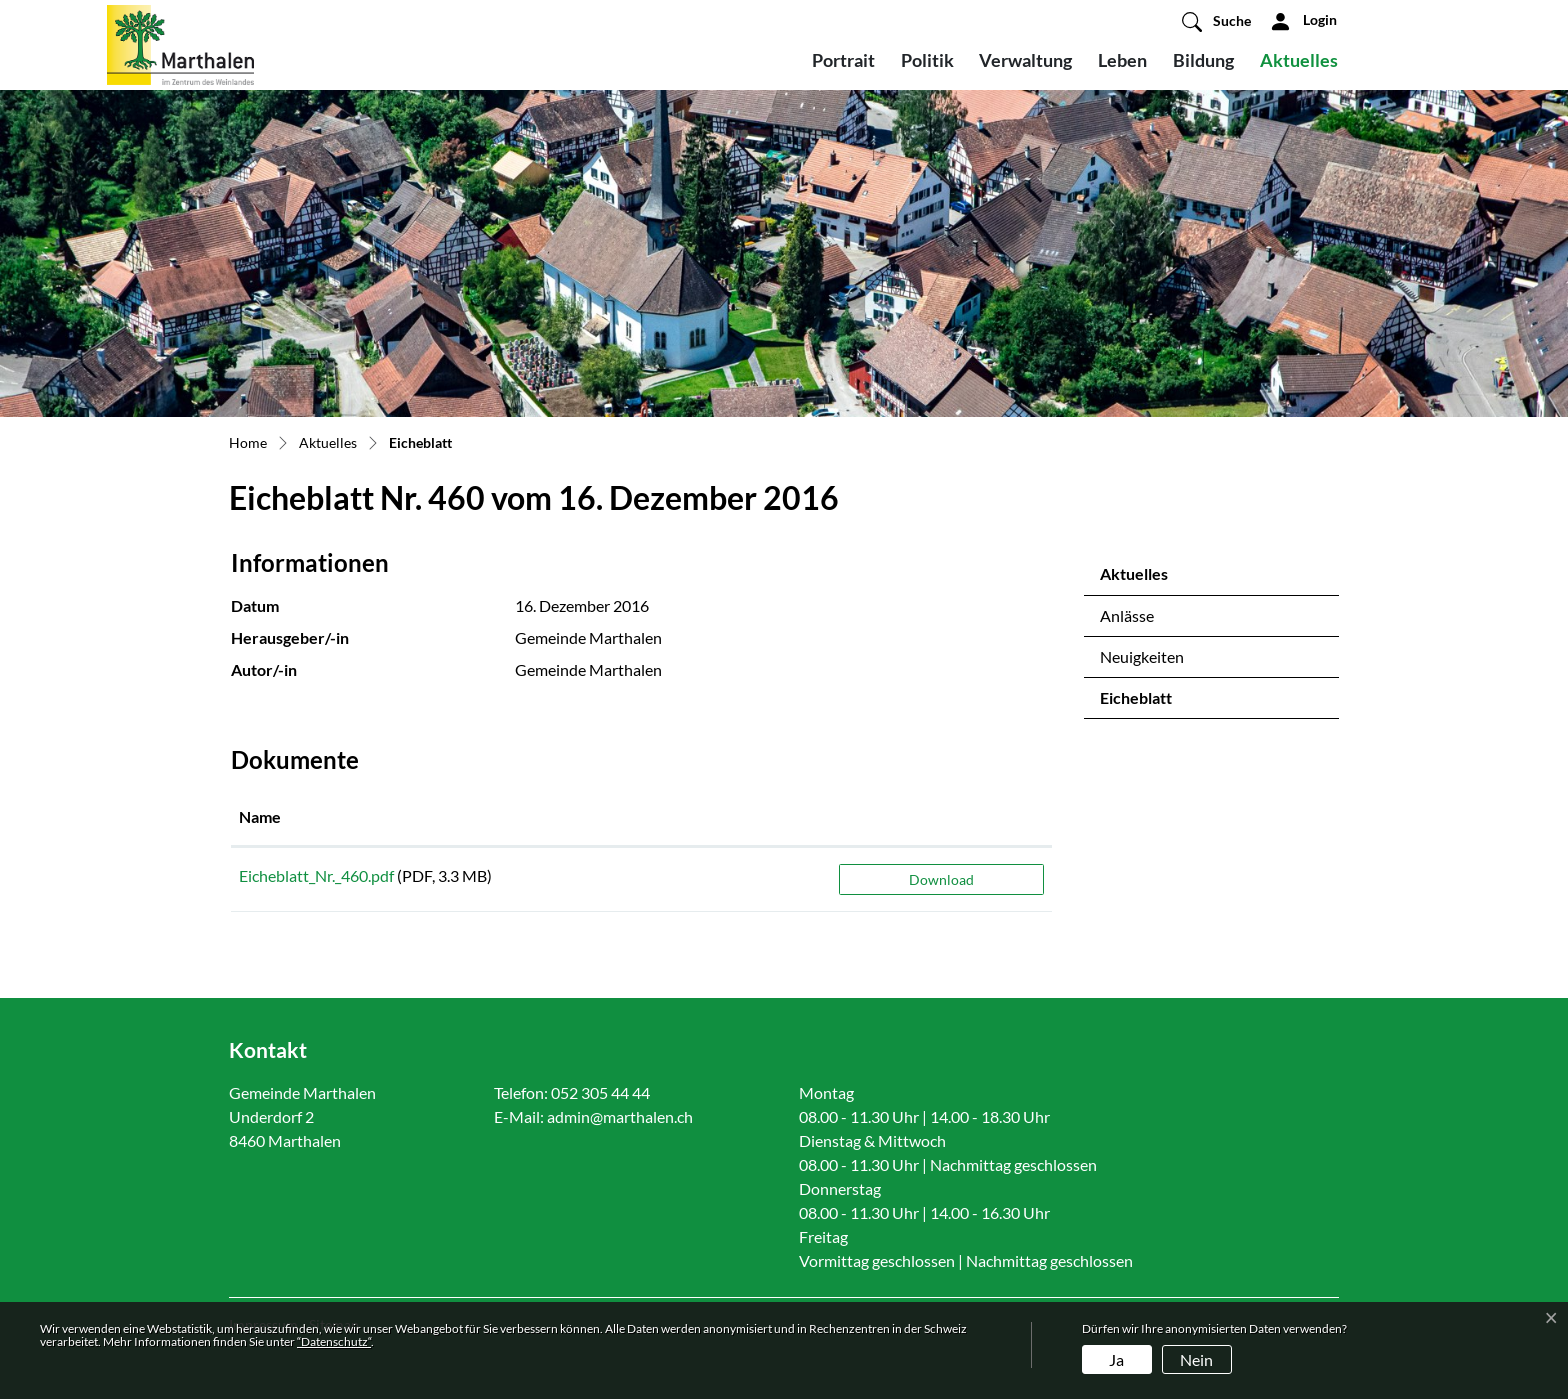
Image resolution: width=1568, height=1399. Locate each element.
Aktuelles (1299, 60)
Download (941, 879)
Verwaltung (1025, 60)
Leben (1122, 60)
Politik (927, 60)
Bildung (1203, 60)
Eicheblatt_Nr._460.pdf (316, 875)
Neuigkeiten (1142, 656)
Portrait (843, 60)
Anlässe (1127, 615)
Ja (1116, 1359)
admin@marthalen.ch (620, 1116)
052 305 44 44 (600, 1092)
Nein (1196, 1359)
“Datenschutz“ (334, 1341)
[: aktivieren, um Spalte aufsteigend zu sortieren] (941, 818)
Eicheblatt (1152, 703)
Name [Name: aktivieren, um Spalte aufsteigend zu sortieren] (260, 816)
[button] (1216, 21)
